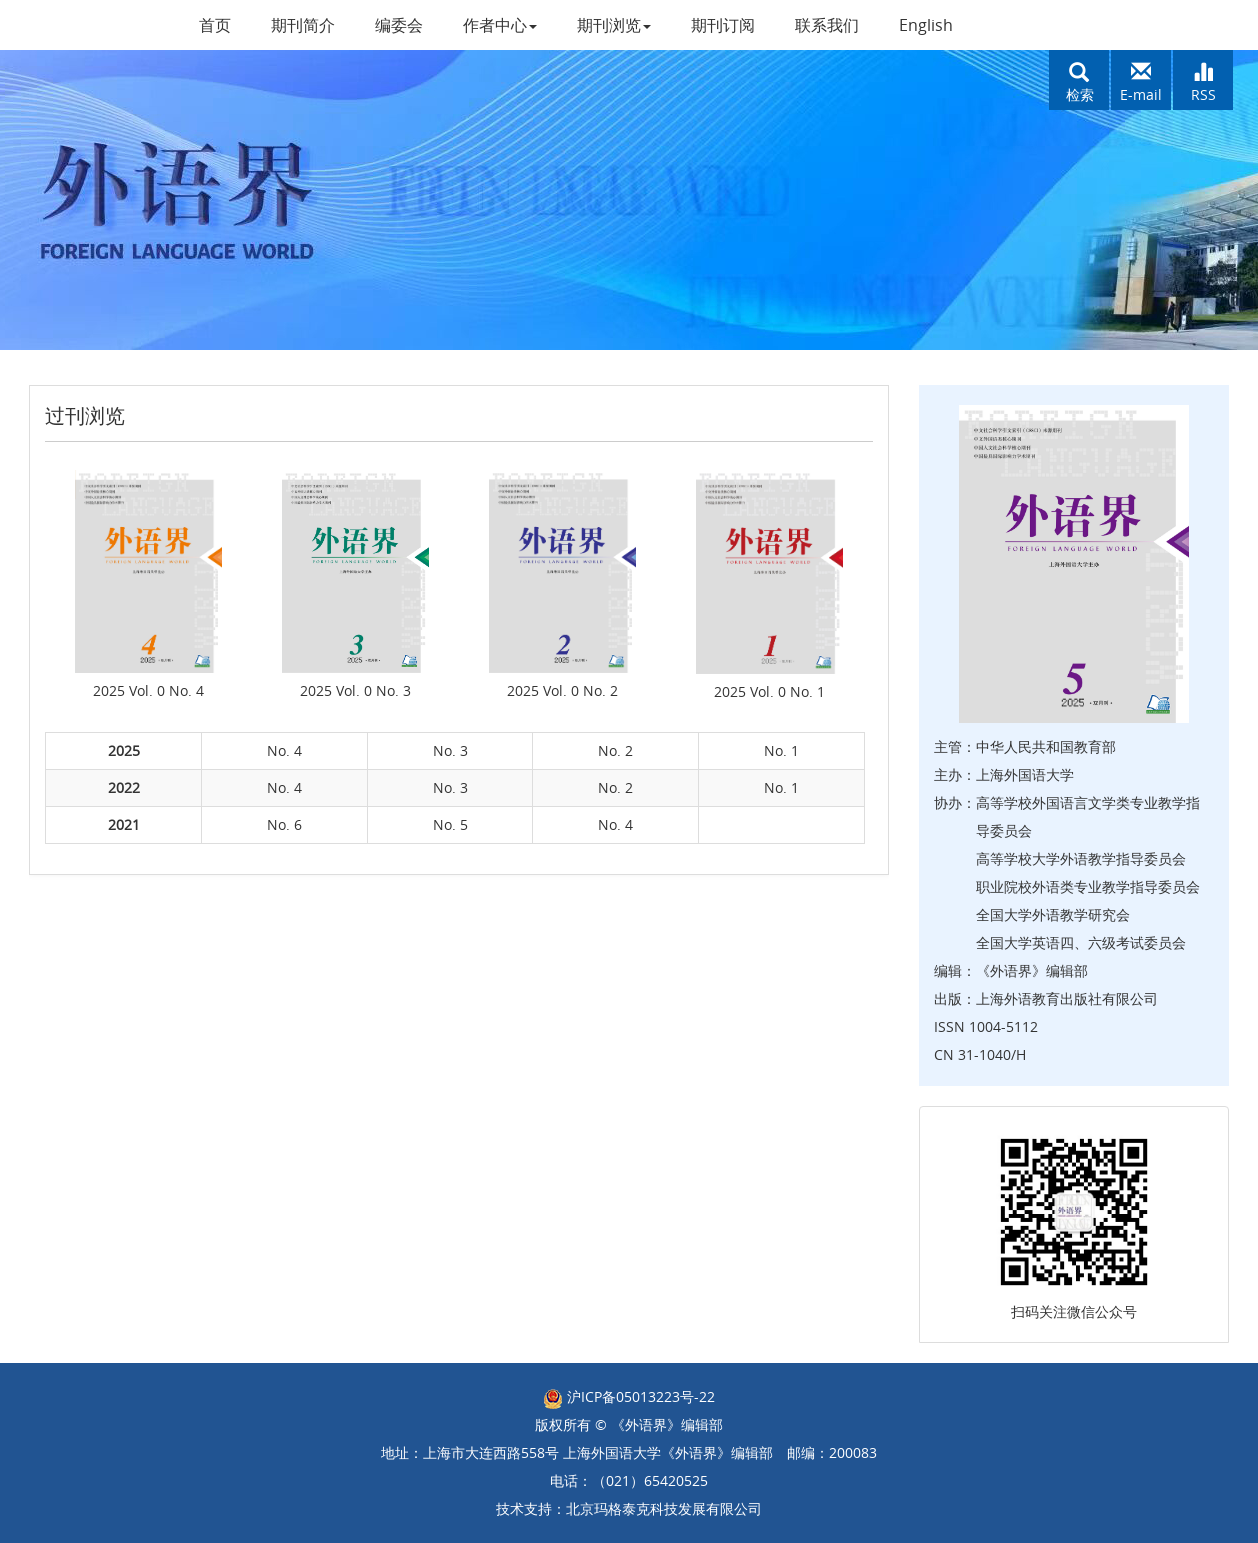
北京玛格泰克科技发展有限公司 (664, 1508)
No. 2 (615, 750)
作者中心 (500, 25)
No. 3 (450, 750)
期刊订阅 (723, 25)
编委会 (399, 25)
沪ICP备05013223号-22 (629, 1396)
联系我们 (827, 25)
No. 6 (284, 824)
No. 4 (284, 750)
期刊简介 (303, 25)
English (926, 25)
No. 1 (781, 750)
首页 (215, 25)
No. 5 (450, 824)
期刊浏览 (614, 25)
